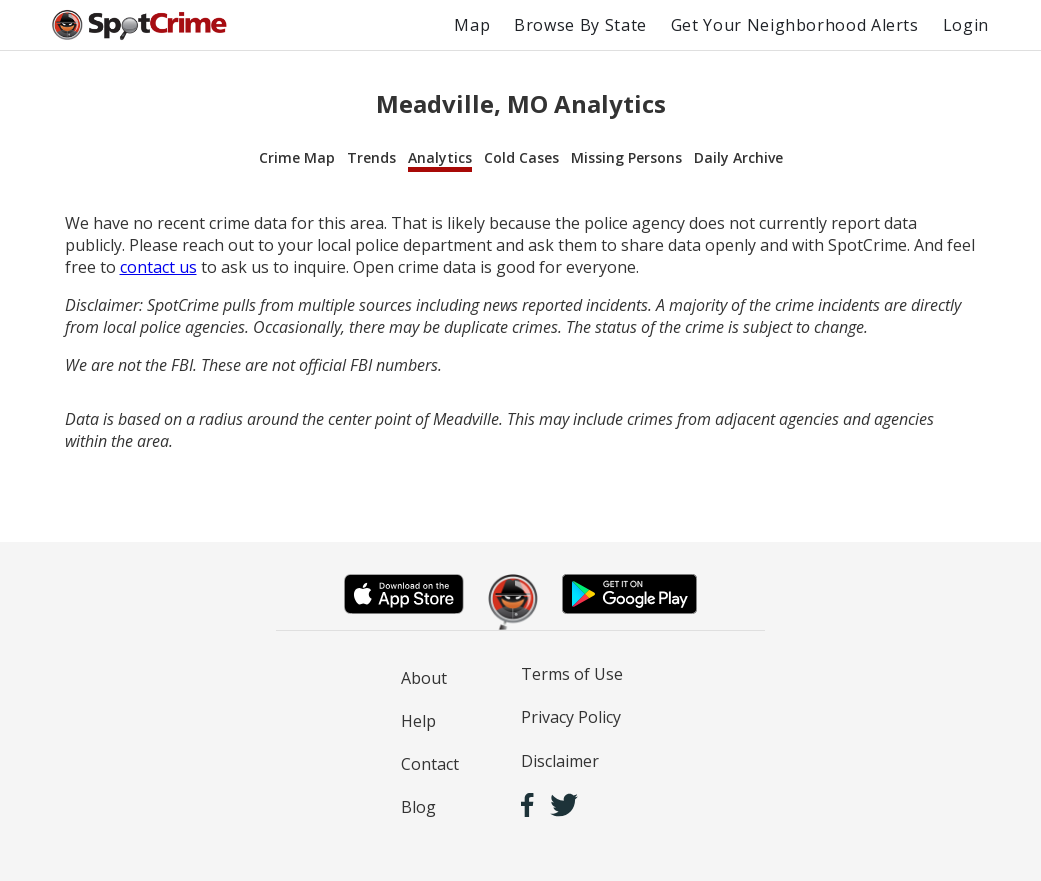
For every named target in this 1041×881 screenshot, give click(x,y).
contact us (158, 267)
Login (966, 25)
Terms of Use (572, 674)
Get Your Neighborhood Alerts (795, 25)
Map (472, 25)
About (424, 678)
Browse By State (580, 25)
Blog (418, 807)
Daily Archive (738, 157)
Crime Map (297, 157)
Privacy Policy (571, 717)
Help (418, 721)
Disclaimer (560, 761)
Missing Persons (626, 157)
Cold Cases (521, 157)
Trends (371, 157)
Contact (430, 764)
